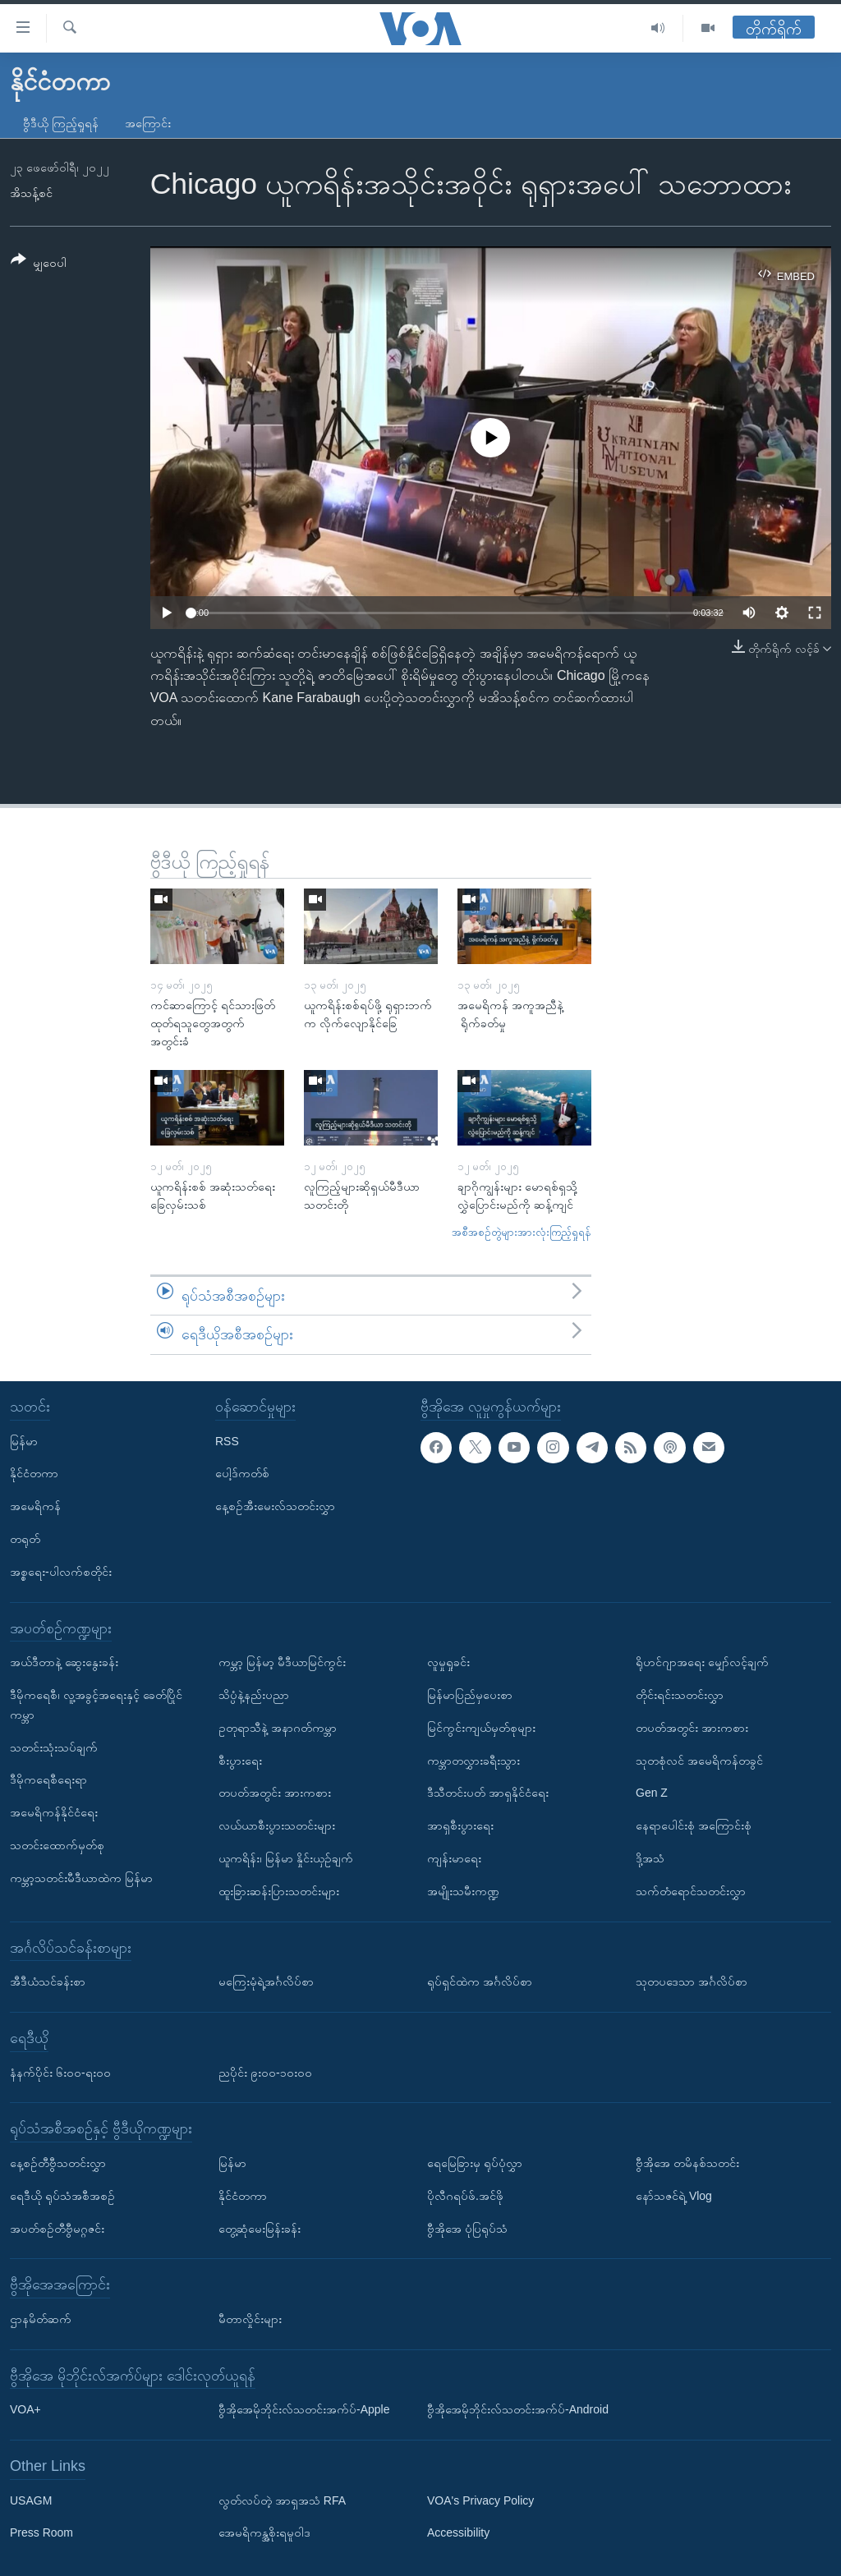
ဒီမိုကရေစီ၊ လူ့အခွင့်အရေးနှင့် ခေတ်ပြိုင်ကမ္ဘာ (96, 1704)
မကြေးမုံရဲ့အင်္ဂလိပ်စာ (266, 1981)
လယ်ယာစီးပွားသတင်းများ (276, 1825)
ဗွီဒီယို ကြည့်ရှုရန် (61, 123)
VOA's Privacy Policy (480, 2499)
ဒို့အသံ (650, 1858)
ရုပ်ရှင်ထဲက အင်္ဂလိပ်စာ (479, 1981)
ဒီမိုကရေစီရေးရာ (48, 1779)
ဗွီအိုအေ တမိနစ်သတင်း (687, 2163)
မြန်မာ (24, 1440)
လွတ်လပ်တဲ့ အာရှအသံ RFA (282, 2499)
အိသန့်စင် (31, 193)
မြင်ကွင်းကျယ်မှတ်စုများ (481, 1727)
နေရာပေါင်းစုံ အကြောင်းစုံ (693, 1825)
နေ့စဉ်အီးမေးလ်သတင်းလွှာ (275, 1506)
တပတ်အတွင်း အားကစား (274, 1792)
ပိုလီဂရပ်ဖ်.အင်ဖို (465, 2195)
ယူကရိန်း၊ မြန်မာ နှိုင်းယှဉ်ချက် (285, 1858)
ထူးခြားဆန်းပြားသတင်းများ (278, 1891)
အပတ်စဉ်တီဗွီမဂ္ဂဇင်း (57, 2227)
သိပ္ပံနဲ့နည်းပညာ (253, 1694)
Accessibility (458, 2532)
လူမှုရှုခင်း (448, 1662)
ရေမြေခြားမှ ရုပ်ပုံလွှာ (474, 2163)
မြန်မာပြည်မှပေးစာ (469, 1694)
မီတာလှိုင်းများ (250, 2319)
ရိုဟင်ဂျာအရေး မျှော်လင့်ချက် (702, 1662)
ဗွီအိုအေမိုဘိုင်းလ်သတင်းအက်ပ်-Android (518, 2409)
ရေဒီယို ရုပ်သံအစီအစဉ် (62, 2195)
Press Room (41, 2532)
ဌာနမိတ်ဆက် (40, 2319)
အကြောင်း (148, 123)
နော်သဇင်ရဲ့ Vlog (674, 2195)
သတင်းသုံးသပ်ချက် (54, 1746)
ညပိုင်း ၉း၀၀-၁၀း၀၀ (265, 2071)
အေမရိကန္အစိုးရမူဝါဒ (264, 2532)
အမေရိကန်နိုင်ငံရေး (54, 1812)
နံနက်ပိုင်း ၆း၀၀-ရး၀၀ (60, 2071)
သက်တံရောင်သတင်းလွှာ (691, 1891)
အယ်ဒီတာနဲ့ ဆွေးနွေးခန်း (64, 1662)
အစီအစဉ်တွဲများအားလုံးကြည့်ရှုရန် (521, 1232)
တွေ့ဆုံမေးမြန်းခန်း (259, 2227)
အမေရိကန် (35, 1506)
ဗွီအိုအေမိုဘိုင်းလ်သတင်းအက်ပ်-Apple (303, 2409)
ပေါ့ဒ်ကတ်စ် (242, 1473)
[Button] (39, 264)
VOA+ (25, 2409)
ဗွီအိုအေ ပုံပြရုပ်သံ (467, 2227)
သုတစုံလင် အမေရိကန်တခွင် (699, 1759)
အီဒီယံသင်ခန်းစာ (47, 1981)
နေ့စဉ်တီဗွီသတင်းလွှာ (58, 2163)
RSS (227, 1440)
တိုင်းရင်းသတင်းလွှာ (680, 1694)
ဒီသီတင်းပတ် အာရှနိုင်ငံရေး (488, 1792)
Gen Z (652, 1792)
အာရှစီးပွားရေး (460, 1825)
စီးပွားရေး (240, 1759)
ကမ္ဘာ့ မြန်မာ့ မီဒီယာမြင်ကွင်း (282, 1662)
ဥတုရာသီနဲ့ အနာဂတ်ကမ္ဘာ (277, 1727)
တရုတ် (25, 1538)
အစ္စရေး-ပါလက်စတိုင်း (61, 1571)
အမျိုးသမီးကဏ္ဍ (463, 1891)
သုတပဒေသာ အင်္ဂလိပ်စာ (691, 1981)
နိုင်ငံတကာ (34, 1473)
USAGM (31, 2499)
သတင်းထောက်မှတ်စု (57, 1845)
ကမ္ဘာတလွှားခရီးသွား (473, 1759)
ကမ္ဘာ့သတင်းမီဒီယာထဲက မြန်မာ (81, 1878)
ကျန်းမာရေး (454, 1858)
